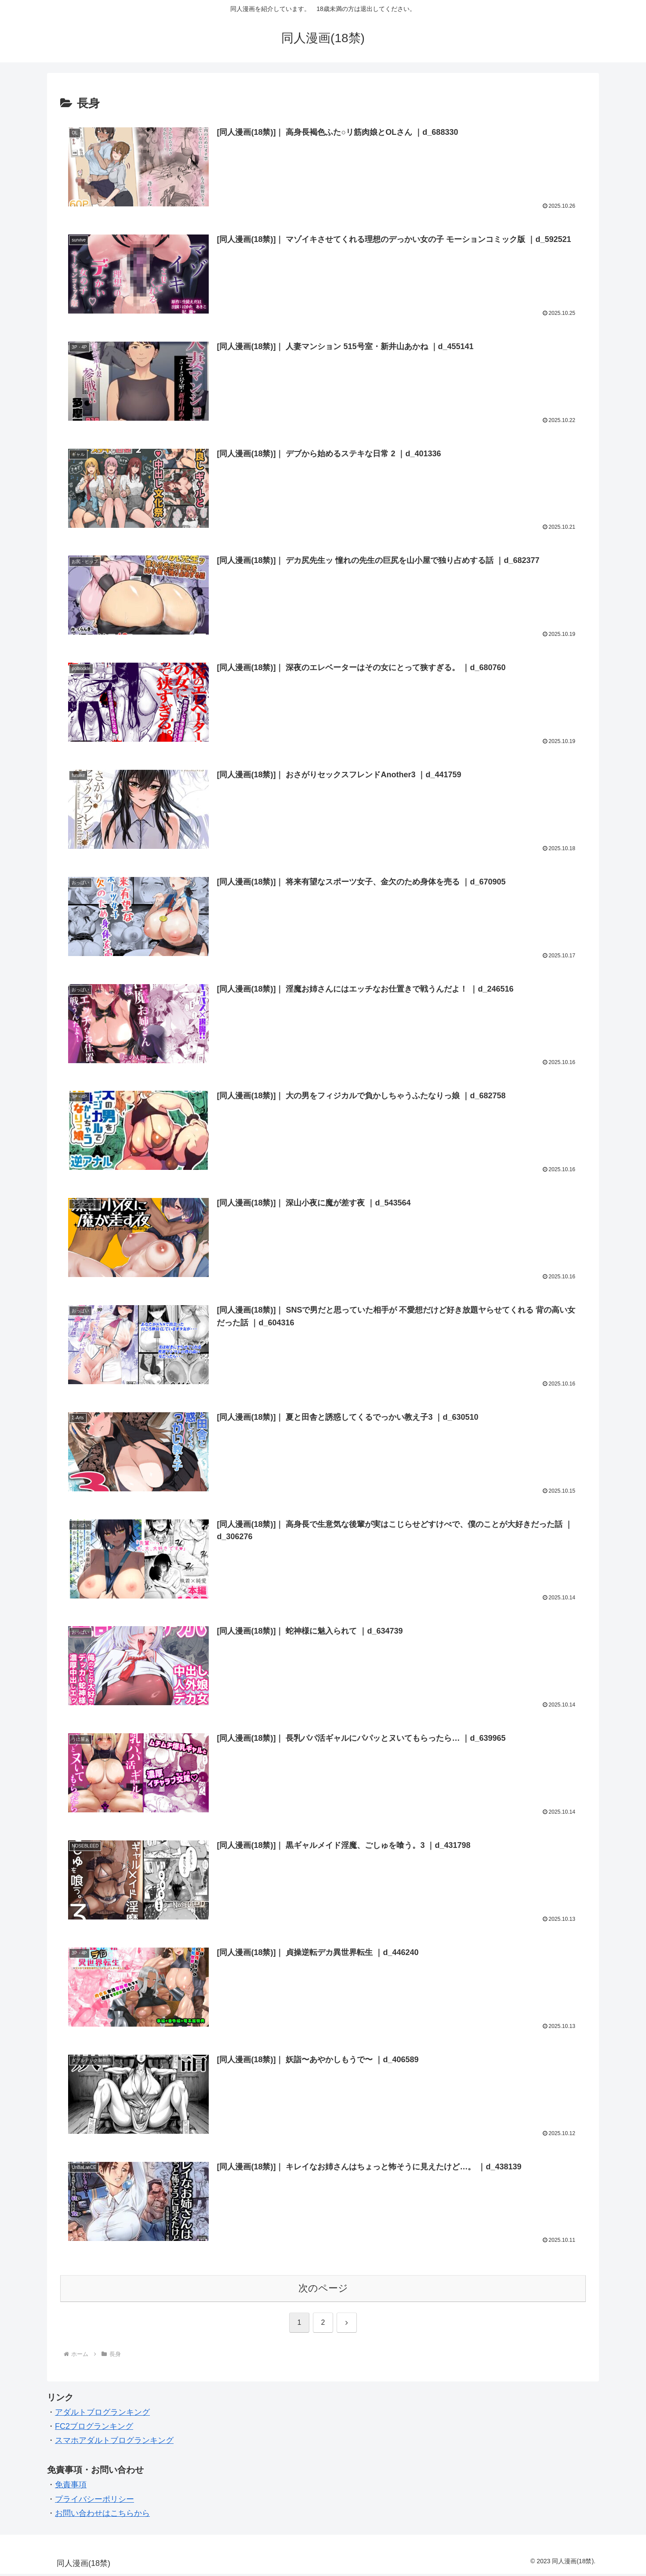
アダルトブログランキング (102, 2414)
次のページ (323, 2290)
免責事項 (71, 2486)
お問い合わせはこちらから (102, 2515)
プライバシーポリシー (94, 2501)
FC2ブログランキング (94, 2428)
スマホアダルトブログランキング (114, 2442)
